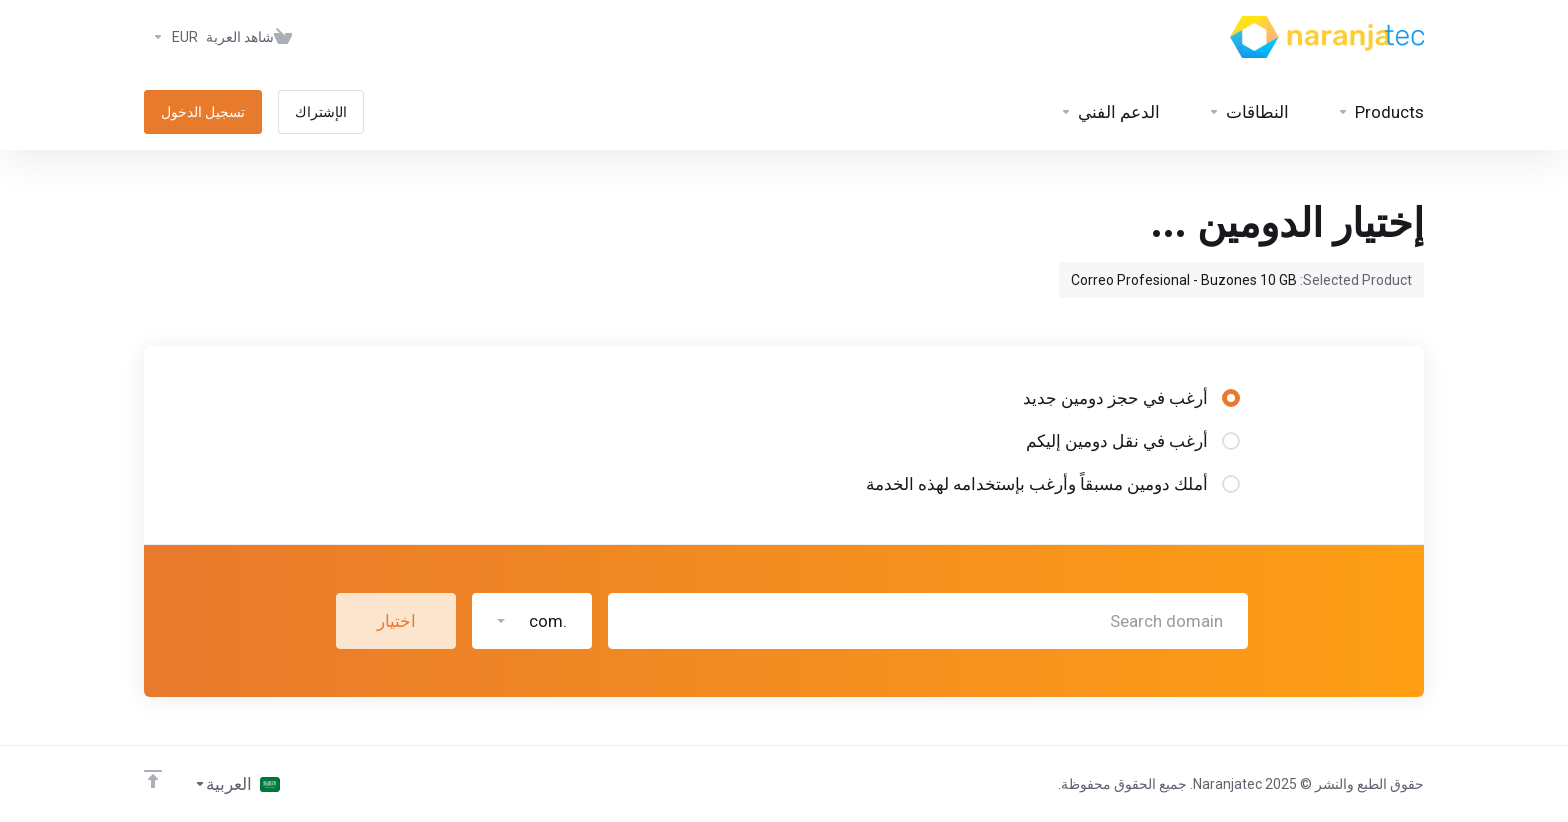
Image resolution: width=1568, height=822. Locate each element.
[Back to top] (153, 779)
